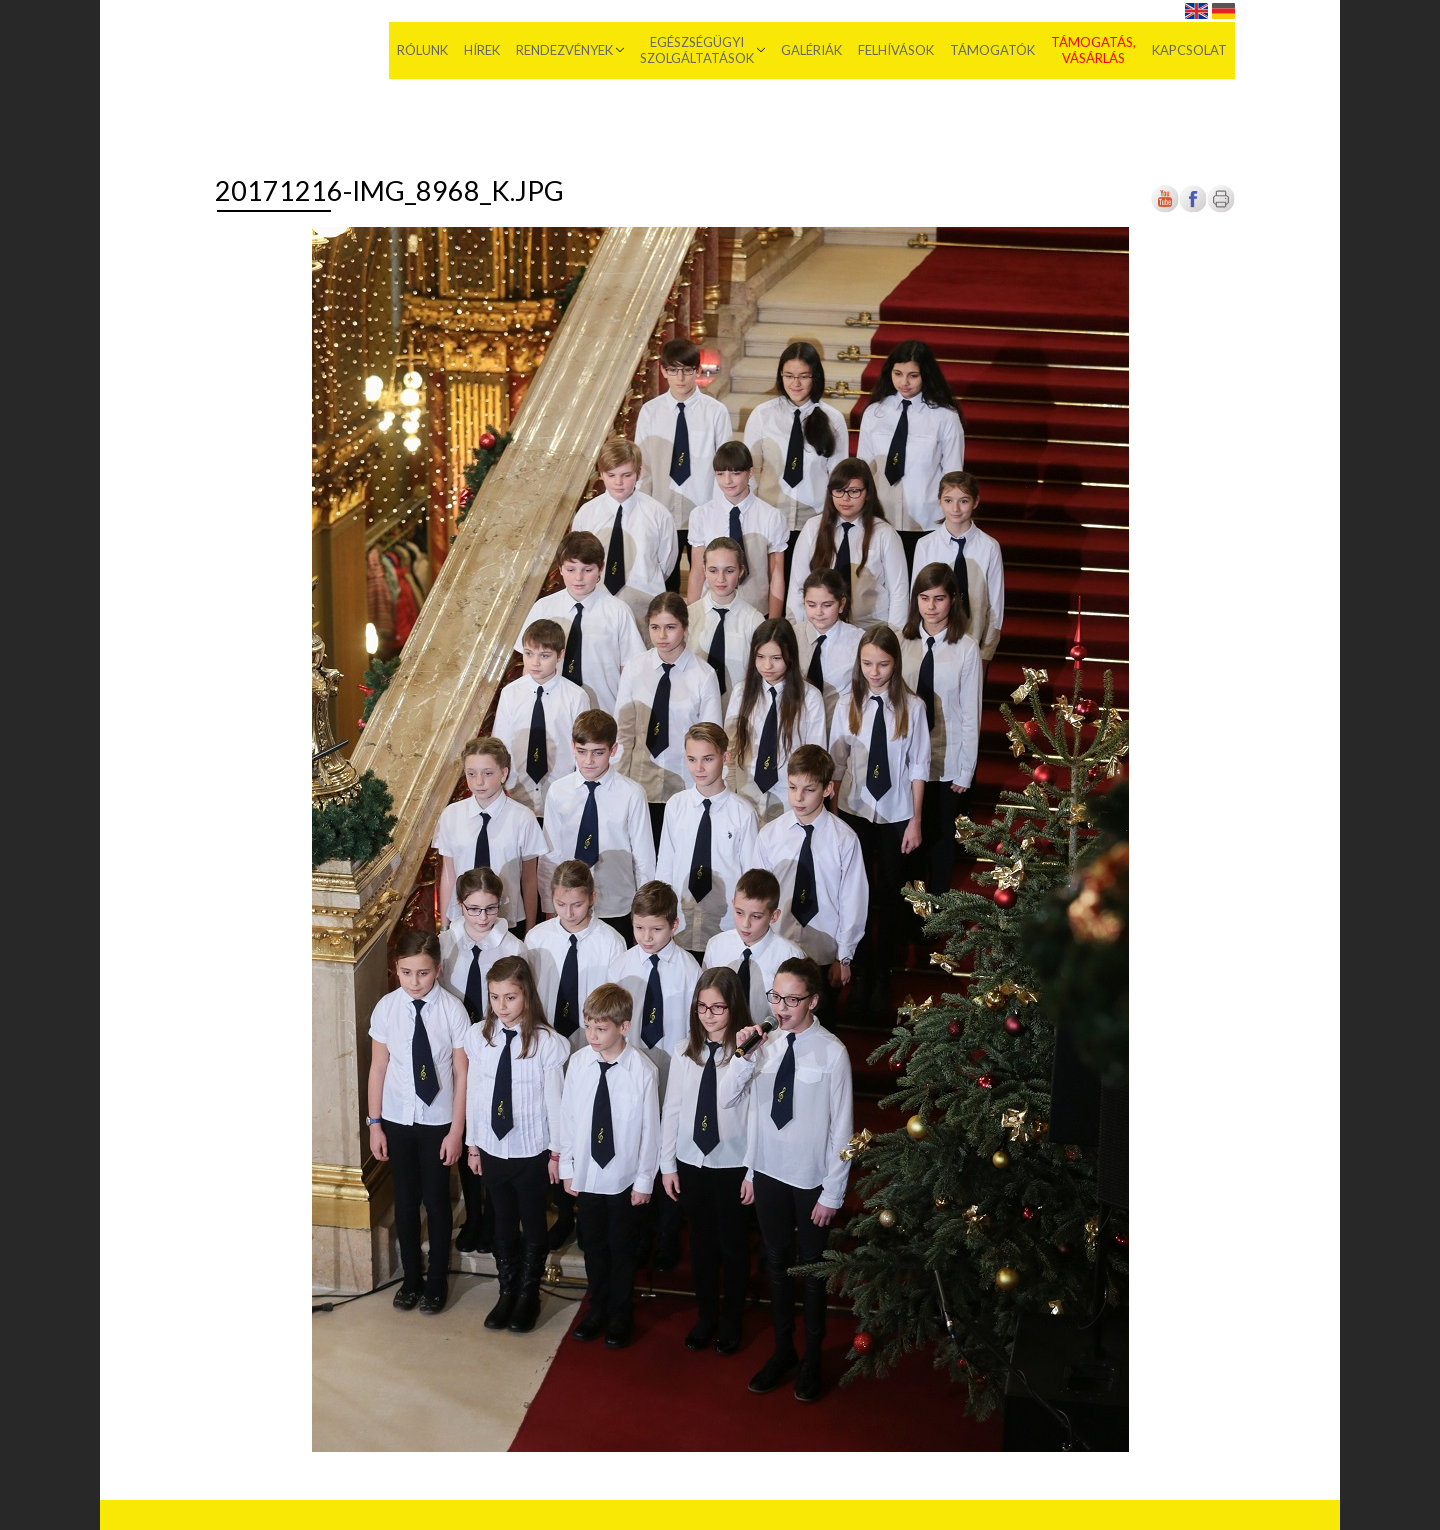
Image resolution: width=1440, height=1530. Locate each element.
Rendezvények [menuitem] (564, 50)
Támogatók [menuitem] (992, 50)
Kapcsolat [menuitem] (1189, 50)
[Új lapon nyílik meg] (1193, 208)
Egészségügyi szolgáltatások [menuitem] (697, 50)
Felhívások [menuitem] (896, 50)
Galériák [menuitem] (811, 50)
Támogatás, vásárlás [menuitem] (1093, 50)
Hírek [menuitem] (482, 50)
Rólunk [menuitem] (422, 50)
